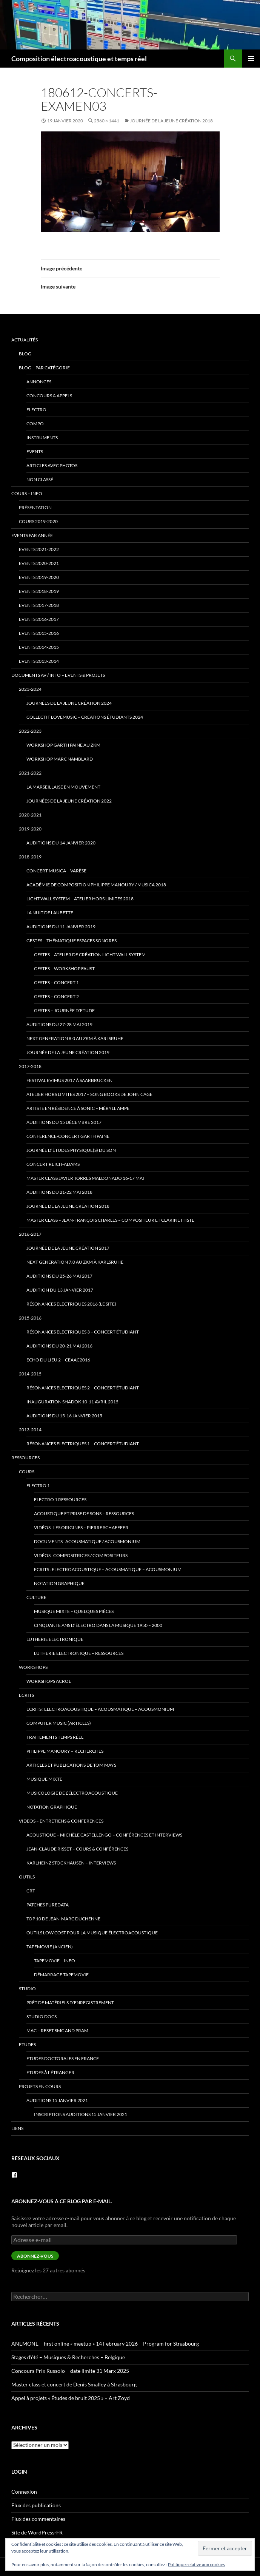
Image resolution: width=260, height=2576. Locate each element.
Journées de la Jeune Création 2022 (69, 801)
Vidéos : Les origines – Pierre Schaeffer (81, 1527)
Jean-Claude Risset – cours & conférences (77, 1849)
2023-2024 (30, 689)
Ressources (25, 1457)
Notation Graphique (59, 1583)
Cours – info (26, 493)
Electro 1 (38, 1485)
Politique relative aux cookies (196, 2564)
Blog (25, 354)
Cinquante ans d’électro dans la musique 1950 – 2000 (98, 1625)
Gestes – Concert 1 (56, 982)
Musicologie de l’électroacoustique (72, 1793)
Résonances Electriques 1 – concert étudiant (82, 1443)
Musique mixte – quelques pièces (74, 1611)
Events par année (32, 535)
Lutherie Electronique (54, 1639)
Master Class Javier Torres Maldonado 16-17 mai (85, 1178)
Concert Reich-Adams (53, 1164)
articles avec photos (51, 465)
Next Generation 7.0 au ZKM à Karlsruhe (74, 1262)
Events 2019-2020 (39, 577)
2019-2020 (30, 829)
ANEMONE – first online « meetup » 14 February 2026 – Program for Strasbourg (105, 2343)
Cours (26, 1471)
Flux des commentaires (38, 2519)
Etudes (27, 2044)
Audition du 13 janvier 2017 (59, 1290)
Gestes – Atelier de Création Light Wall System (90, 954)
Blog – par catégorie (44, 367)
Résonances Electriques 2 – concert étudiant (82, 1388)
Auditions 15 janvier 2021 (57, 2100)
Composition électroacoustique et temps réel (79, 58)
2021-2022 (30, 773)
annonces (38, 381)
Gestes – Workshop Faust (64, 968)
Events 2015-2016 (39, 633)
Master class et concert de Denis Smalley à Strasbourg (74, 2384)
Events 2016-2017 (39, 619)
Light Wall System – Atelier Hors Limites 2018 (80, 898)
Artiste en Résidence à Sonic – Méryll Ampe (77, 1108)
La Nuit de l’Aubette (49, 912)
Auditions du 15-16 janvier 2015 (64, 1415)
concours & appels (49, 395)
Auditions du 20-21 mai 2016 (59, 1346)
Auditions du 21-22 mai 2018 (59, 1192)
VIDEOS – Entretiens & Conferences (61, 1821)
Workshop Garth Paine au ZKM (63, 745)
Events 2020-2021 (39, 563)
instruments (42, 437)
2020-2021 (30, 815)
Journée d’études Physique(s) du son (71, 1150)
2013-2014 (30, 1429)
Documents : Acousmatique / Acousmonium (87, 1541)
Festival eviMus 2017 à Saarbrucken (69, 1080)
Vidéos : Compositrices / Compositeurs (81, 1555)
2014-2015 (30, 1374)
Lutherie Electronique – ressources (78, 1653)
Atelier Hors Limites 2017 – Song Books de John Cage (89, 1094)
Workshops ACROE (48, 1681)
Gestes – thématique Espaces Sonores (71, 940)
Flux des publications (36, 2505)
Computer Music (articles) (58, 1723)
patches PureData (47, 1905)
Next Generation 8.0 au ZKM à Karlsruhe (74, 1038)
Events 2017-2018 (39, 605)
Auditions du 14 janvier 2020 (60, 843)
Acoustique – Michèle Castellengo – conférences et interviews (104, 1835)
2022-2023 (30, 731)
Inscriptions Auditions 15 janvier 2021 (80, 2114)
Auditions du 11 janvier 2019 (60, 926)
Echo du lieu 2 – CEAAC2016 (58, 1360)
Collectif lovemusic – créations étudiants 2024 (84, 717)
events (34, 451)
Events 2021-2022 (39, 549)
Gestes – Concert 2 (56, 996)
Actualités (24, 340)
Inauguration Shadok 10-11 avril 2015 (72, 1402)
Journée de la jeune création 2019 (67, 1052)
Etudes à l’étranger (50, 2072)
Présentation (35, 507)
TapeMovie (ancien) (49, 1946)
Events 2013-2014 (39, 661)
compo (35, 423)
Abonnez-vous (35, 2256)
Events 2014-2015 (39, 647)
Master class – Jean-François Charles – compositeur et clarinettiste (110, 1220)
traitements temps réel (54, 1737)
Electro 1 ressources (60, 1499)
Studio (27, 1988)
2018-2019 (30, 857)
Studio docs (41, 2016)
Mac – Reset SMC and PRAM (57, 2030)
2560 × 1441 (106, 120)
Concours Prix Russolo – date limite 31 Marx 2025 (70, 2371)
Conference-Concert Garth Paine (67, 1136)
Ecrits (26, 1695)
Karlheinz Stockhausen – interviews (71, 1863)
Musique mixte (44, 1779)
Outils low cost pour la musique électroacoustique (92, 1932)
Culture (36, 1597)
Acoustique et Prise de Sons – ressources (84, 1513)
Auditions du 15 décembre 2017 (64, 1122)
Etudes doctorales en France (62, 2058)
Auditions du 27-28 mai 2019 (59, 1024)
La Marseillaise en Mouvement (63, 787)
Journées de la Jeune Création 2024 (69, 703)
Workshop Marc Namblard (59, 759)
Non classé (39, 479)
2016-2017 (30, 1234)
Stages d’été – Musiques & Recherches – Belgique (68, 2357)
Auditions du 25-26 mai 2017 (59, 1276)
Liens (17, 2128)
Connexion (24, 2491)
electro (36, 409)
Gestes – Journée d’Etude (64, 1010)
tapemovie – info (54, 1960)
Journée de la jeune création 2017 (67, 1248)
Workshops (33, 1667)
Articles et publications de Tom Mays (71, 1765)
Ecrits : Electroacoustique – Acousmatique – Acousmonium (108, 1569)
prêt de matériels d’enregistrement (70, 2002)
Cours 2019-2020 (38, 521)
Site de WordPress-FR (37, 2532)
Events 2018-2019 (39, 591)
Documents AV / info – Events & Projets (58, 675)
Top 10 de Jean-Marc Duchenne (63, 1919)
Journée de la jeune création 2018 (171, 120)
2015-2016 (30, 1318)
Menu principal (251, 58)
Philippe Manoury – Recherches (64, 1751)
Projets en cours (40, 2086)
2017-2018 (30, 1066)
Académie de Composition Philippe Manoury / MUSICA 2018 (96, 884)
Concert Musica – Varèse (56, 871)
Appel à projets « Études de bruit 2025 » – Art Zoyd (70, 2398)
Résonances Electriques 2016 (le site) (71, 1304)
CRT (30, 1891)
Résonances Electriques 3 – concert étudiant (82, 1332)
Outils (27, 1877)
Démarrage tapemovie (61, 1974)
